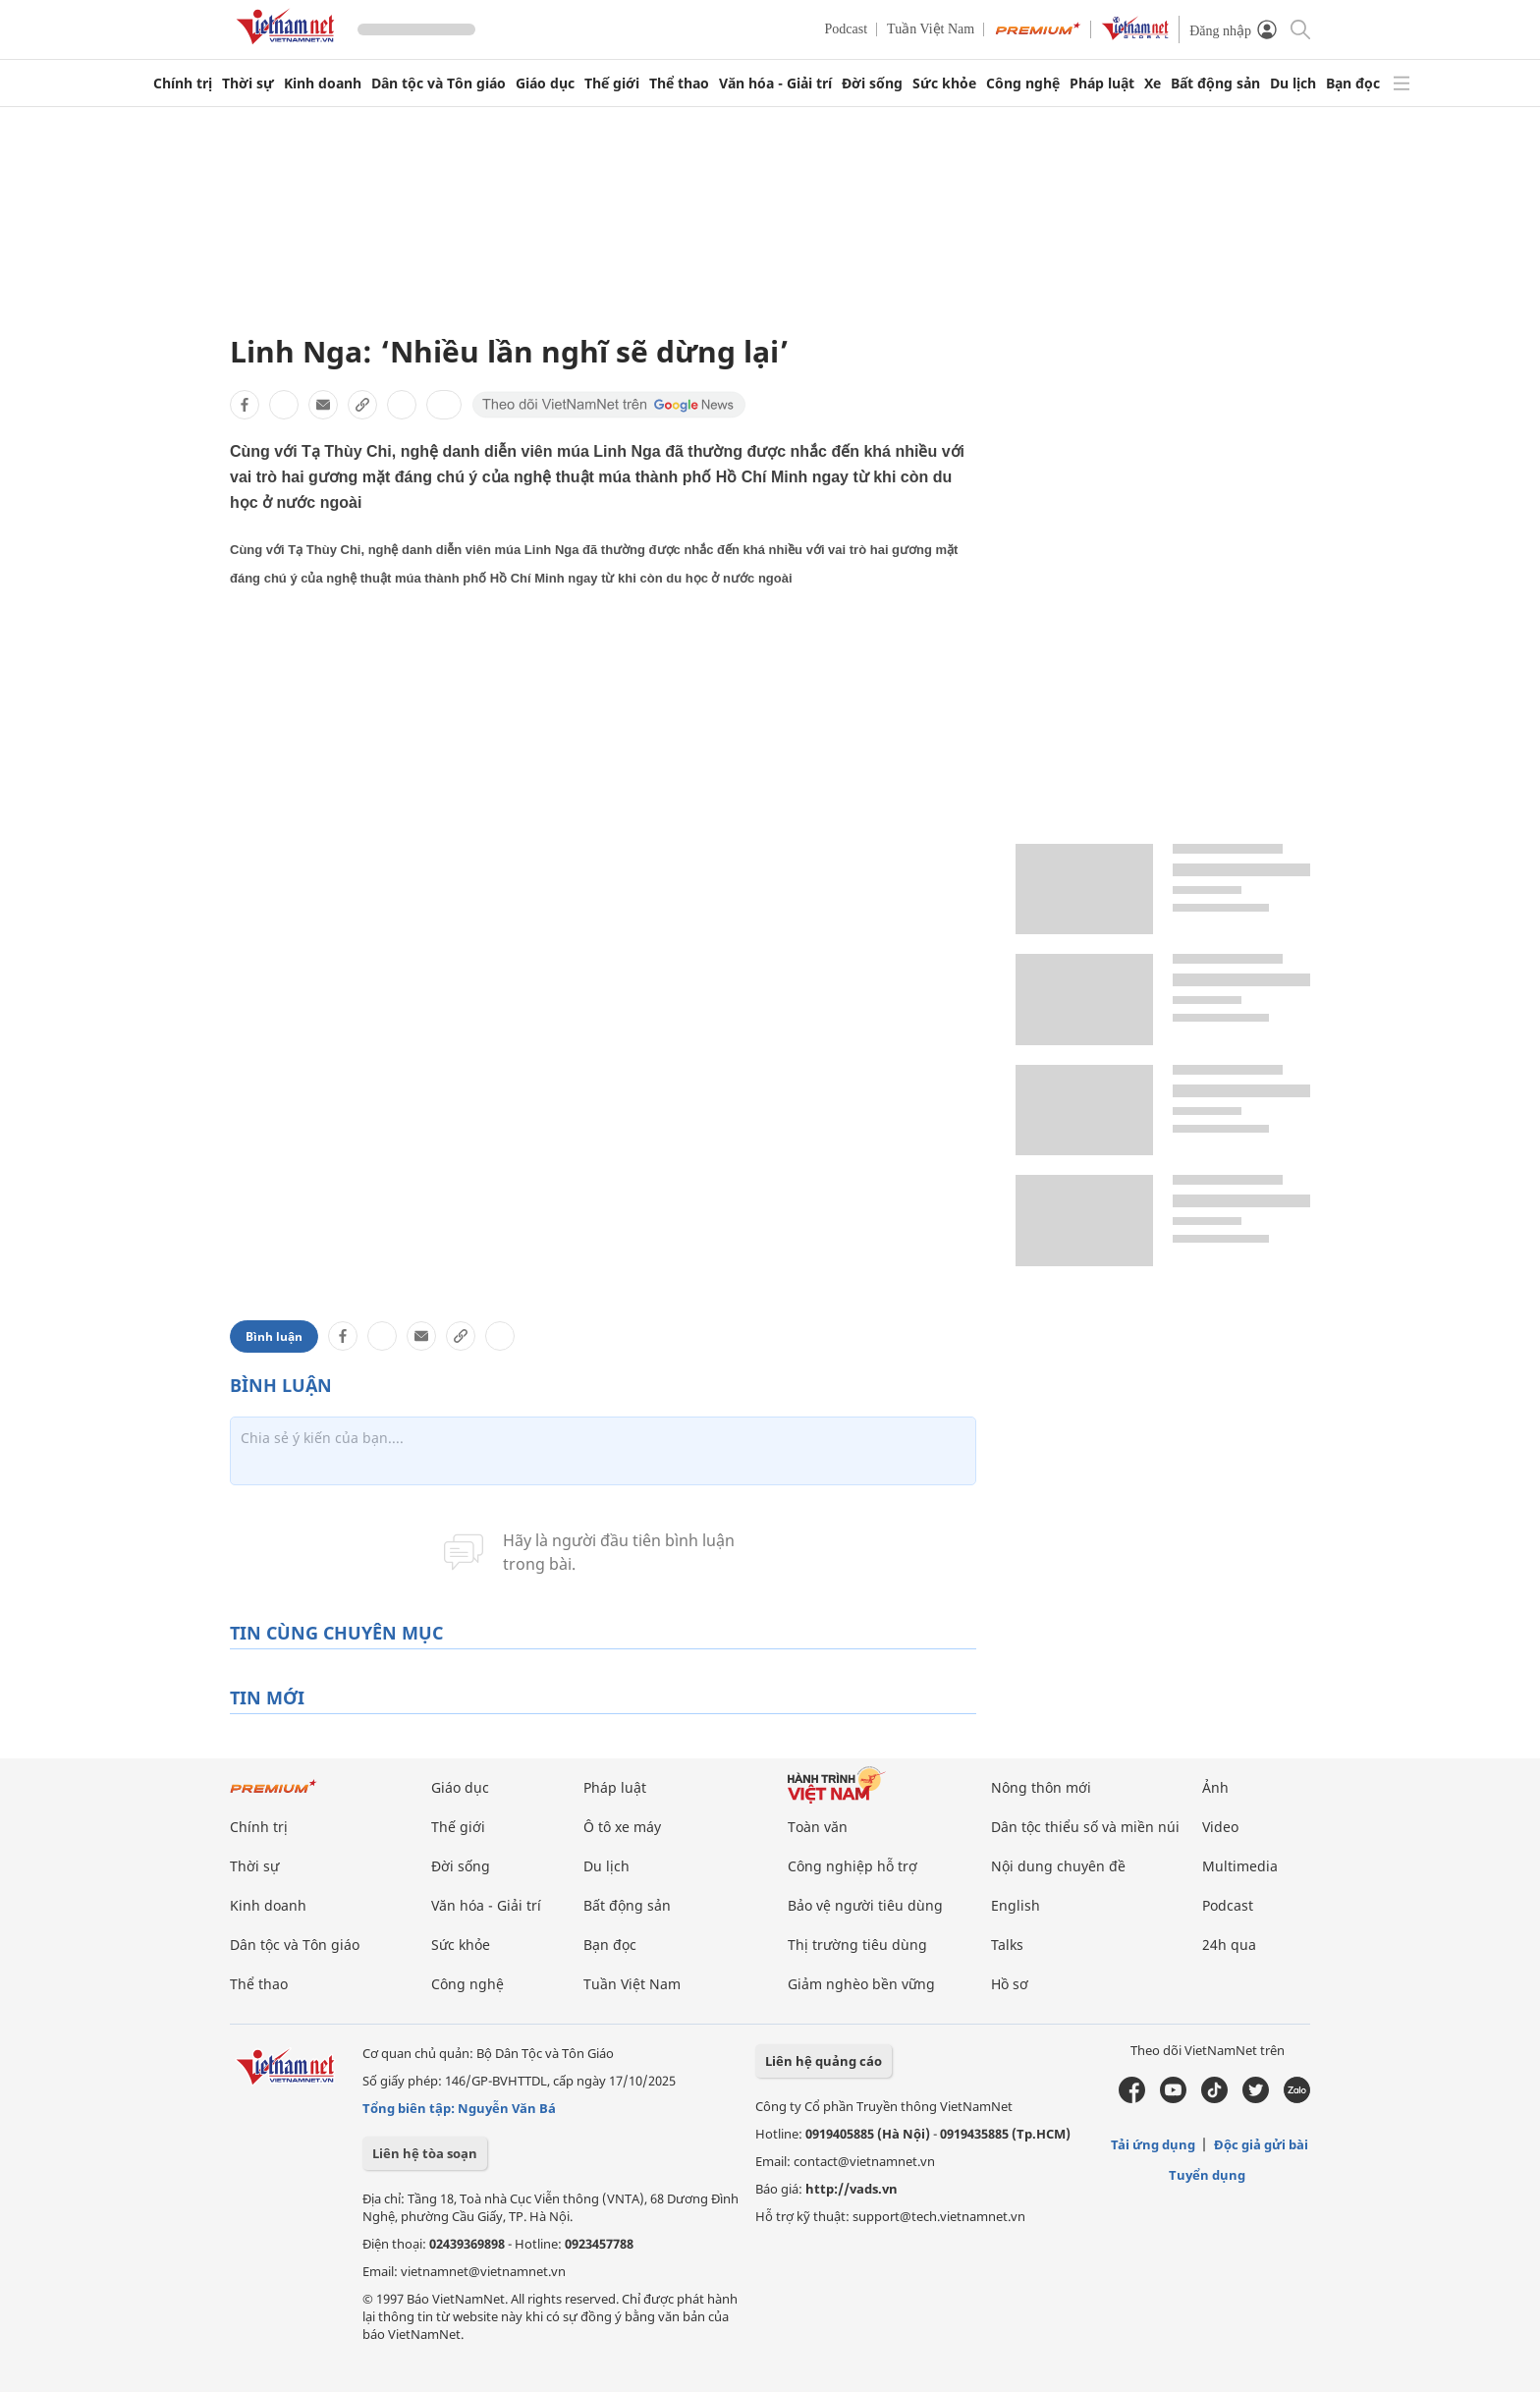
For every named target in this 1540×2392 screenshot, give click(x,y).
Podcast (846, 29)
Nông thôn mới (1041, 1787)
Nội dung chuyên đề (1058, 1866)
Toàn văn (818, 1826)
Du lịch (1293, 83)
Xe (1152, 83)
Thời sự (248, 83)
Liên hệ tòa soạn (424, 2153)
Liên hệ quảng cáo (823, 2061)
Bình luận (274, 1336)
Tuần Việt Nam (930, 29)
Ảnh (1215, 1787)
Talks (1007, 1944)
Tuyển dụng (1207, 2175)
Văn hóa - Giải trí (775, 83)
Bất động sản (1215, 83)
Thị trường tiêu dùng (857, 1944)
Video (1220, 1826)
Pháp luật (1102, 83)
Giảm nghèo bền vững (861, 1984)
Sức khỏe (944, 83)
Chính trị (182, 83)
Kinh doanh (322, 83)
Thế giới (611, 83)
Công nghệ (1023, 83)
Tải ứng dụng (1153, 2144)
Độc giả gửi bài (1261, 2144)
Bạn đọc (1353, 83)
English (1015, 1905)
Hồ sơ (1009, 1984)
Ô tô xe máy (622, 1826)
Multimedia (1240, 1866)
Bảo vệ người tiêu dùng (865, 1905)
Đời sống (872, 83)
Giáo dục (545, 83)
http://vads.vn (851, 2188)
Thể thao (679, 83)
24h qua (1229, 1944)
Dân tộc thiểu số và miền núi (1085, 1826)
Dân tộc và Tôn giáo (438, 83)
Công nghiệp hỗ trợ (852, 1866)
